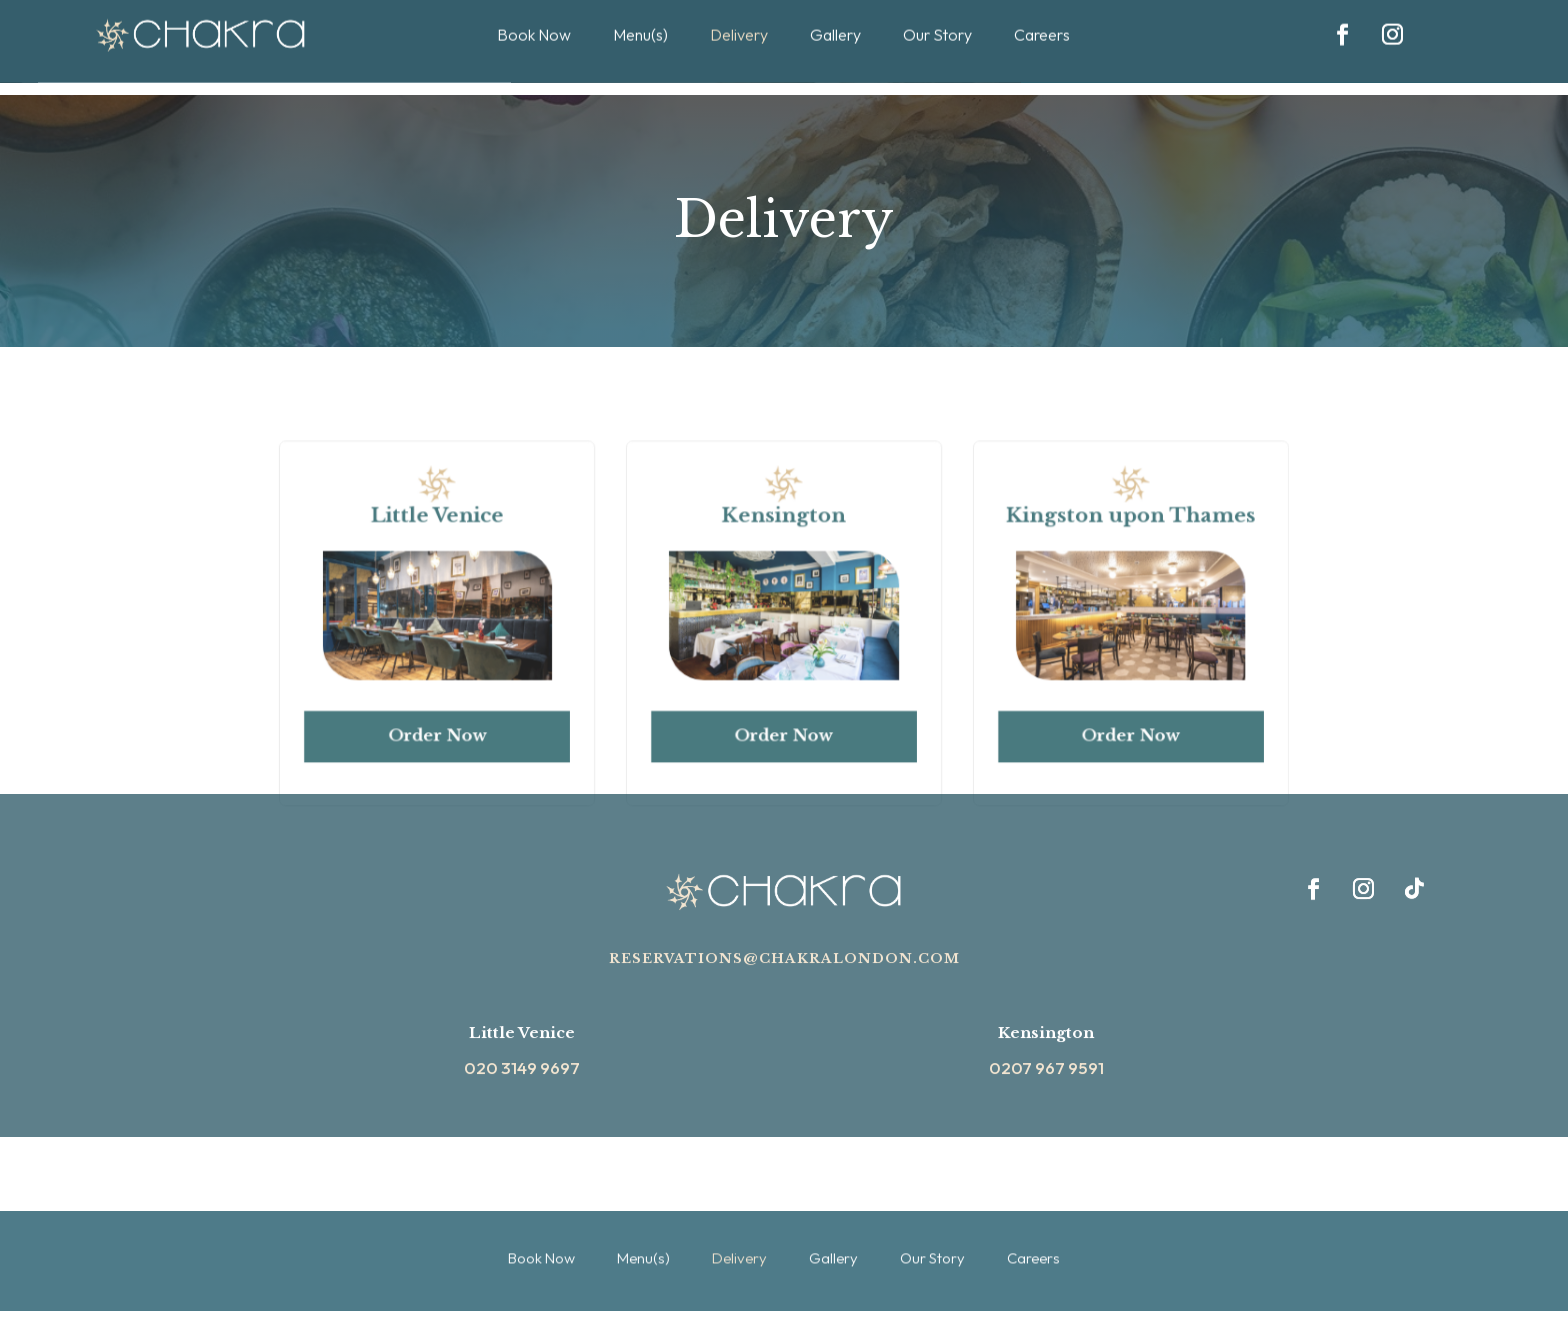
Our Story (932, 1206)
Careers (1033, 1206)
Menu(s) (643, 1206)
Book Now (541, 1206)
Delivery (739, 1206)
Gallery (833, 1206)
